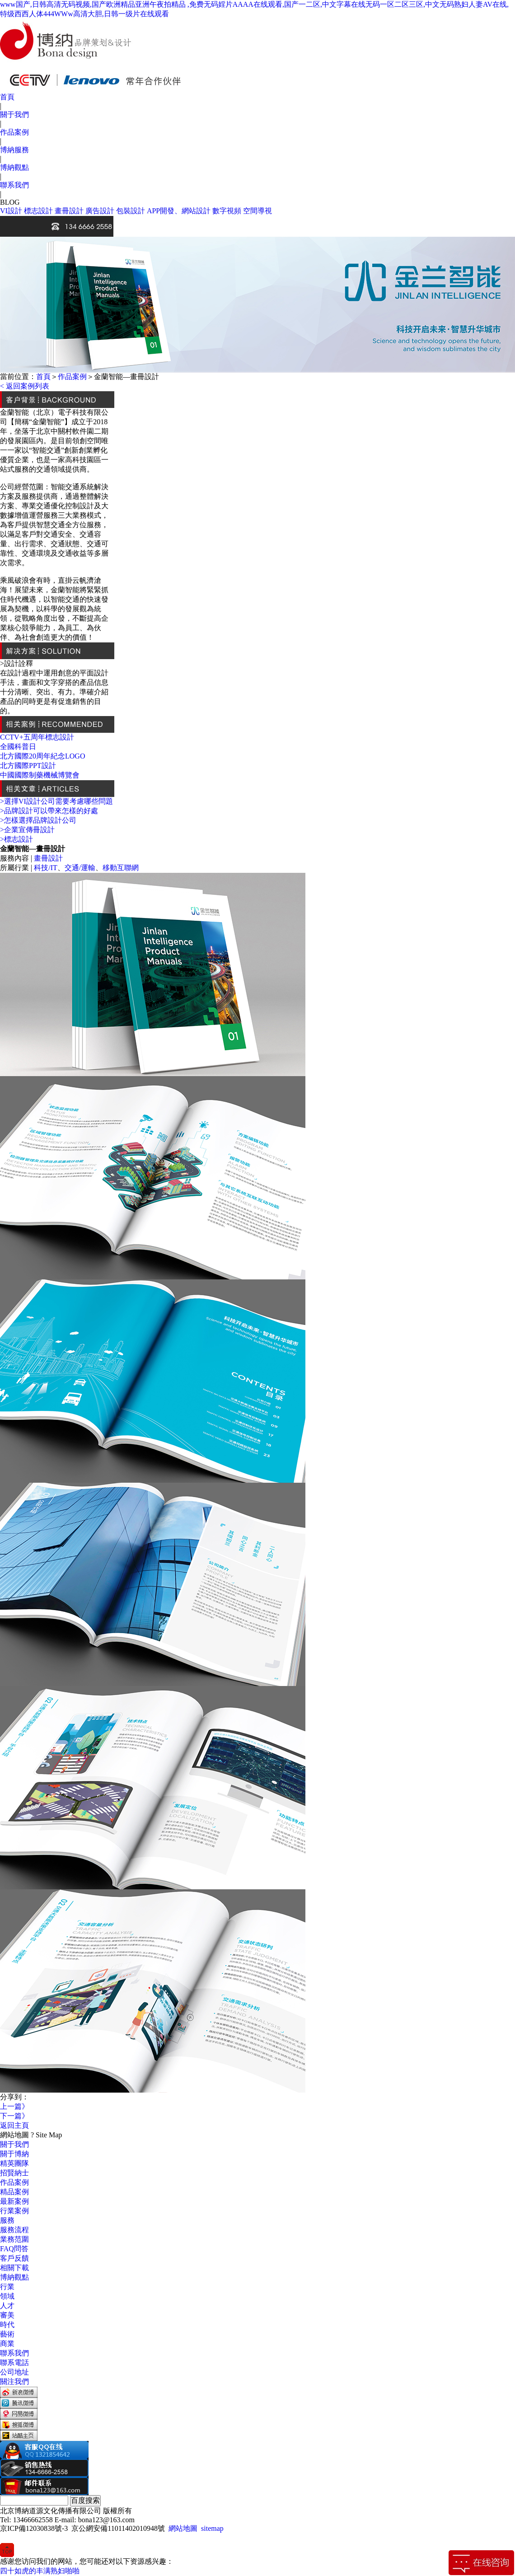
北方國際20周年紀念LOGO (42, 756)
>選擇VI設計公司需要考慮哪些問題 (56, 801)
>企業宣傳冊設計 (27, 830)
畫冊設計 (69, 211)
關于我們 (14, 114)
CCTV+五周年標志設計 (37, 737)
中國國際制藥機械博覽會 (40, 775)
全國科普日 (18, 746)
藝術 (7, 2334)
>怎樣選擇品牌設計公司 (38, 820)
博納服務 (14, 150)
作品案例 (14, 132)
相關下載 (14, 2268)
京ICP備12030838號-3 (34, 2528)
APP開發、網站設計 (179, 211)
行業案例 (14, 2211)
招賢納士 (14, 2173)
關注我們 (14, 2381)
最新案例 (14, 2201)
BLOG (10, 202)
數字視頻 (226, 211)
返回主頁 (14, 2125)
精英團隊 (14, 2163)
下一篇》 (14, 2116)
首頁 (7, 97)
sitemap (212, 2528)
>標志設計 (16, 839)
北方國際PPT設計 (28, 765)
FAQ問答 (14, 2249)
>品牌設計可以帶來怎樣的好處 (49, 811)
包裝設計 (130, 211)
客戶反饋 (14, 2258)
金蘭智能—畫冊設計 (126, 376)
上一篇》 (14, 2106)
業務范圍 (14, 2239)
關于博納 (14, 2154)
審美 (7, 2315)
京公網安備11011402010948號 (118, 2528)
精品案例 (14, 2192)
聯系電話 (14, 2362)
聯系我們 (14, 185)
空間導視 (257, 211)
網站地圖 (183, 2528)
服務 (7, 2220)
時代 (7, 2324)
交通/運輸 (80, 867)
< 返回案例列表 (24, 386)
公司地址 (14, 2372)
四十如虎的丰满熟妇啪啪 (40, 2571)
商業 (7, 2343)
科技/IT (45, 867)
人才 (7, 2305)
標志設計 (38, 211)
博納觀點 (14, 167)
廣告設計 (99, 211)
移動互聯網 (121, 867)
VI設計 (11, 211)
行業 (7, 2286)
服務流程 (14, 2230)
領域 (7, 2296)
